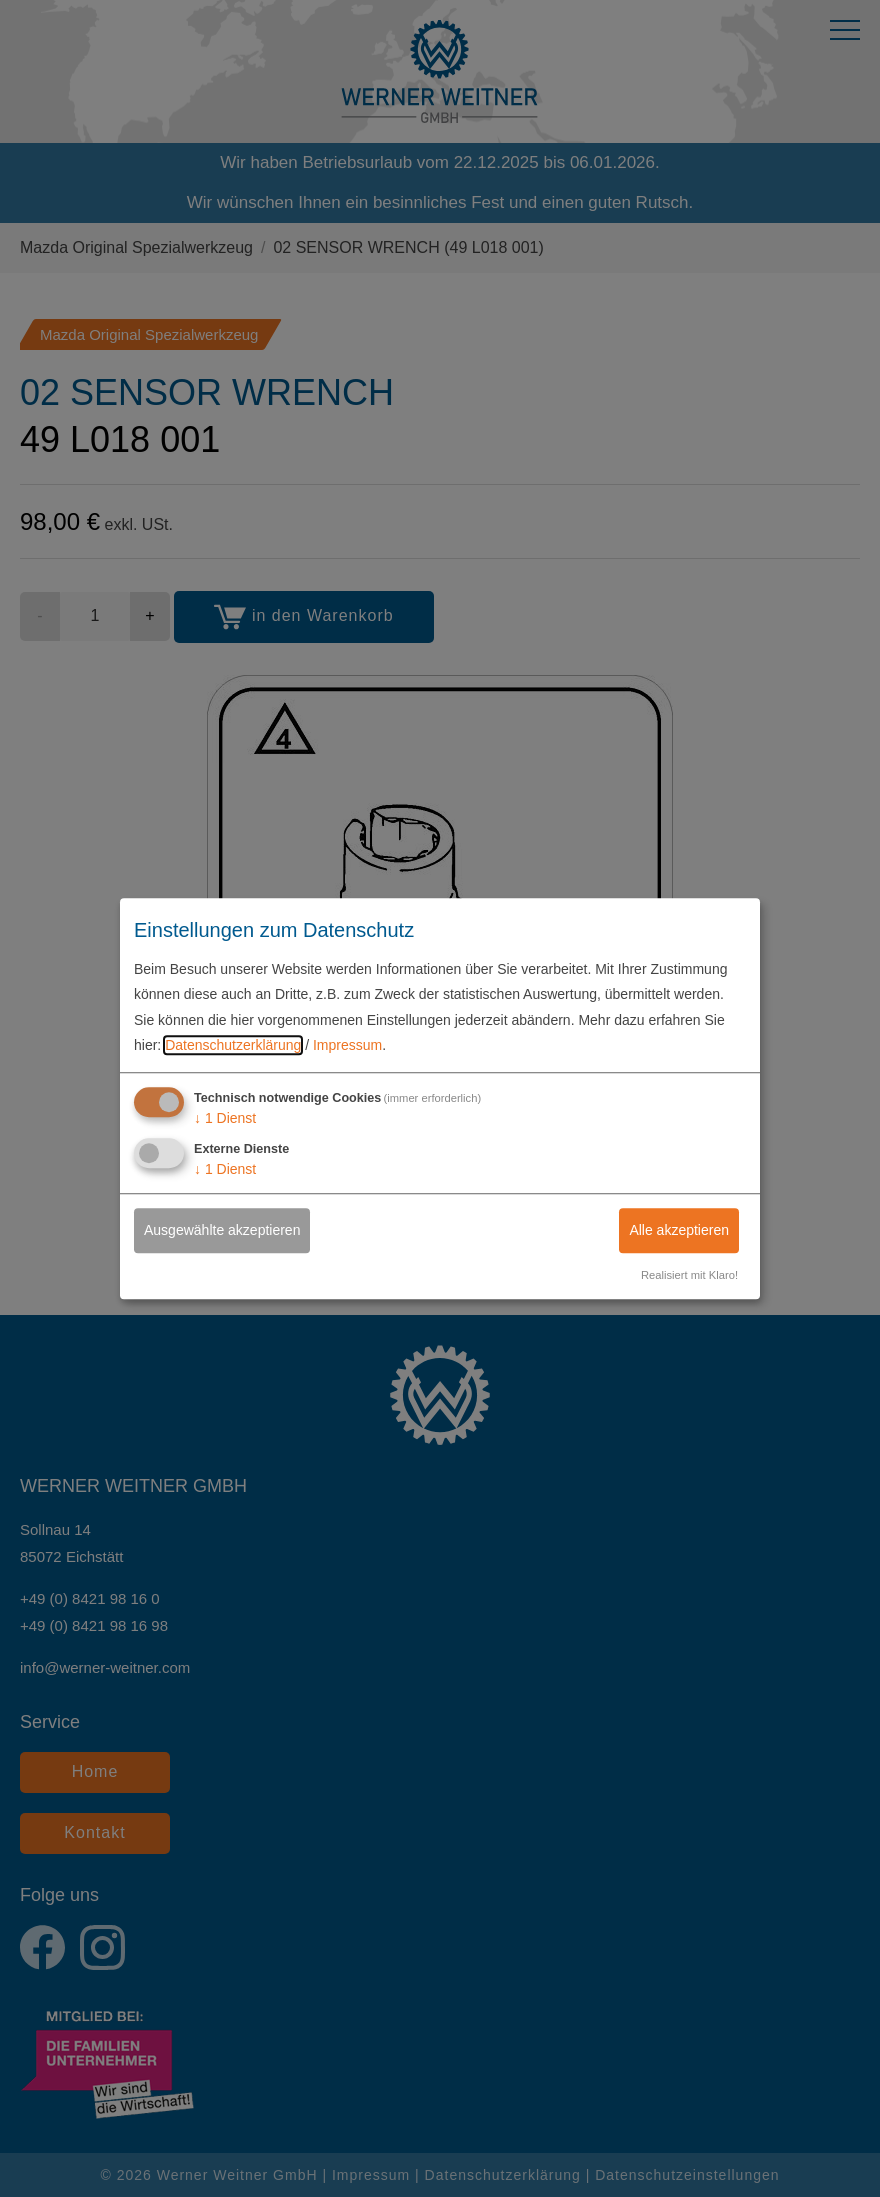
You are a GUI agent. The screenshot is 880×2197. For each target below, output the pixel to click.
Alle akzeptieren (679, 1230)
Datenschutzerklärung (233, 1045)
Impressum (347, 1045)
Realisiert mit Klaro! (689, 1275)
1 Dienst (225, 1118)
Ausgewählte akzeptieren (222, 1230)
